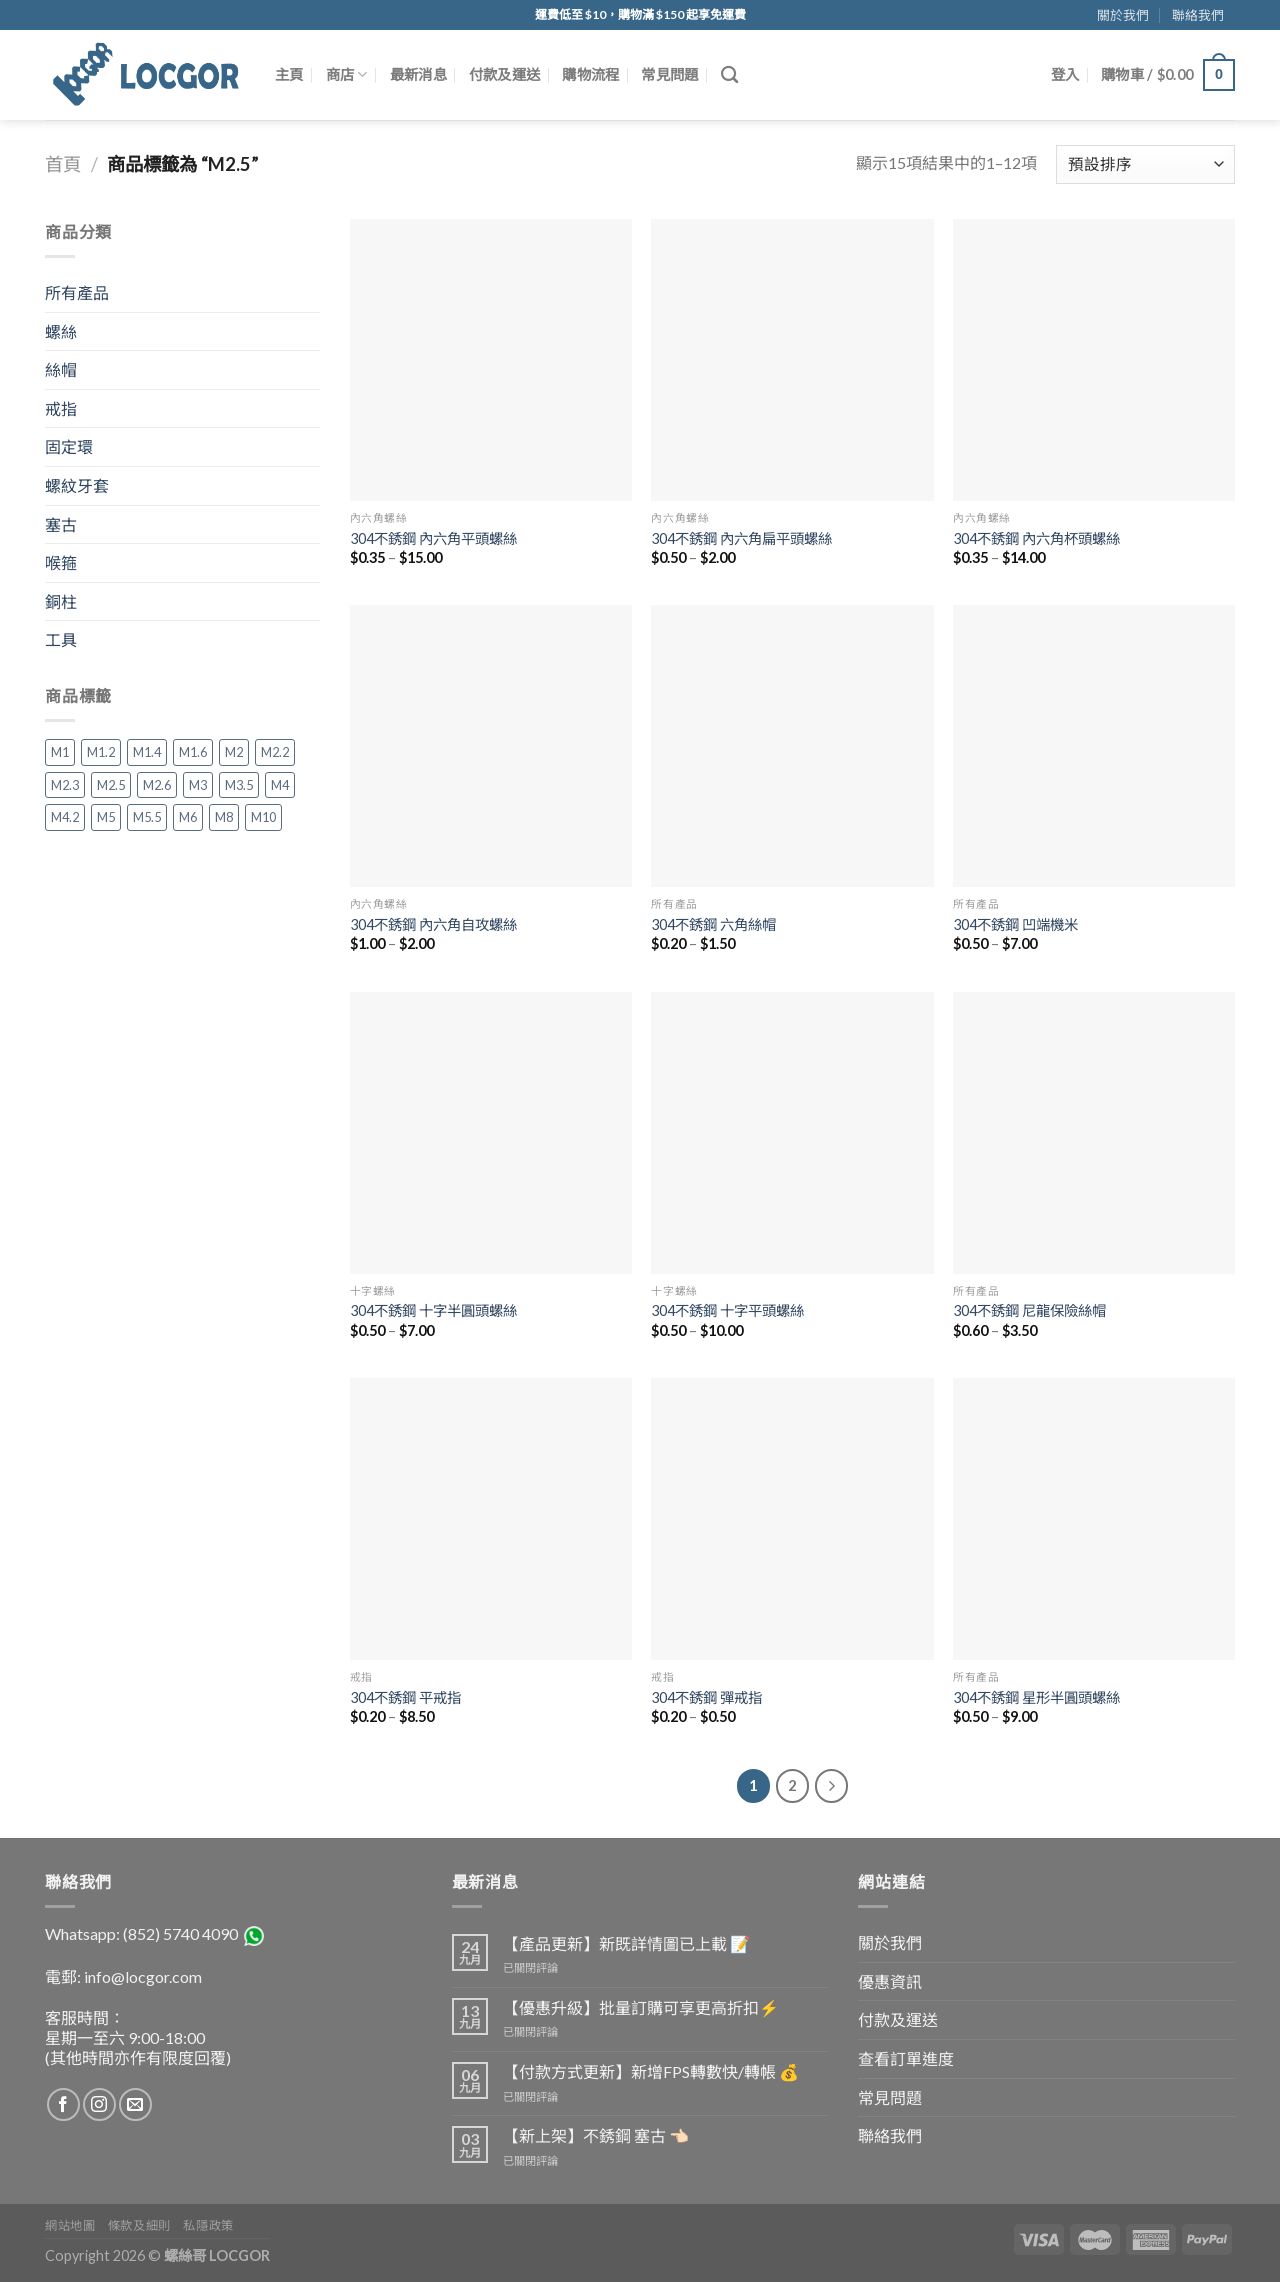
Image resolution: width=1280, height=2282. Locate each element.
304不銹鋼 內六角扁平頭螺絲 (741, 538)
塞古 (61, 524)
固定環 (69, 446)
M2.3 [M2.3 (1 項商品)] (65, 785)
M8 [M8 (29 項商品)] (224, 817)
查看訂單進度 (906, 2058)
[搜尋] (729, 75)
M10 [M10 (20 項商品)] (263, 817)
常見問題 (669, 74)
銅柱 (61, 601)
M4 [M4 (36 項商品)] (280, 785)
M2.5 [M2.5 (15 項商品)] (111, 785)
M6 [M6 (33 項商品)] (188, 817)
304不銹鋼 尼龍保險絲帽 (1029, 1310)
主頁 (289, 74)
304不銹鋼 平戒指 (405, 1697)
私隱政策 (208, 2225)
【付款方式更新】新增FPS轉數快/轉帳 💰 (651, 2071)
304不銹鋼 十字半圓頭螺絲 (433, 1310)
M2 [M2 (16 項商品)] (234, 752)
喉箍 (61, 562)
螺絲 (61, 331)
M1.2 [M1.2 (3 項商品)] (101, 752)
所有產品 (77, 292)
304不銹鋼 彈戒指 (706, 1697)
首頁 (63, 164)
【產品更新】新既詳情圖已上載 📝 (626, 1943)
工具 (61, 639)
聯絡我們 (1198, 15)
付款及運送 (504, 74)
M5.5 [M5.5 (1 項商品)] (147, 817)
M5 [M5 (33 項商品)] (106, 817)
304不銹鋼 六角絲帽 (713, 924)
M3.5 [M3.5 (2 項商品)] (239, 785)
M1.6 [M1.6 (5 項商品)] (193, 752)
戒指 (61, 408)
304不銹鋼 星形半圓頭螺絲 (1036, 1697)
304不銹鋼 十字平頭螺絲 (727, 1310)
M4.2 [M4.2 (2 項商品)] (65, 817)
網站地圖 (70, 2225)
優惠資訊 (890, 1981)
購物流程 (590, 74)
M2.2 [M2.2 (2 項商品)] (275, 752)
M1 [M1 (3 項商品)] (60, 752)
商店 (347, 74)
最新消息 (418, 74)
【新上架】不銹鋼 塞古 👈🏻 (596, 2135)
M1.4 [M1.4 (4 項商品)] (147, 752)
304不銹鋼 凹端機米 (1015, 924)
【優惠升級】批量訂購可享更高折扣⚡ (641, 2007)
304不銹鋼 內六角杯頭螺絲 (1036, 538)
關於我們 (1123, 15)
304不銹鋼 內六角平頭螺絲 (433, 538)
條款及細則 (139, 2225)
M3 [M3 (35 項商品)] (198, 785)
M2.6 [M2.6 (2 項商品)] (157, 785)
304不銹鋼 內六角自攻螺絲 (433, 924)
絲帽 (61, 369)
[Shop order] (1145, 164)
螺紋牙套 (77, 485)
